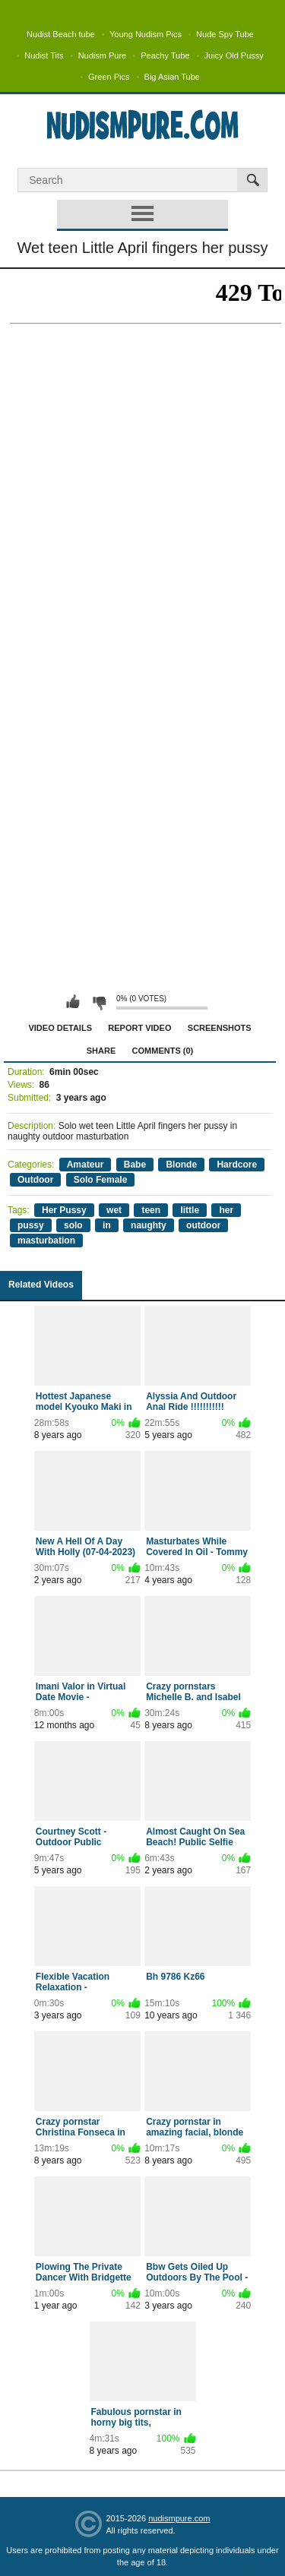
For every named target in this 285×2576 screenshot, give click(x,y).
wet (114, 1210)
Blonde (181, 1164)
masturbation (46, 1240)
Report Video (139, 1027)
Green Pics (108, 76)
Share (101, 1050)
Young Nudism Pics (145, 34)
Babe (135, 1164)
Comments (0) (163, 1050)
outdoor (203, 1225)
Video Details (60, 1027)
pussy (30, 1225)
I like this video (73, 1002)
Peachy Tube (165, 55)
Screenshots (220, 1027)
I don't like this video (99, 1002)
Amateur (85, 1164)
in (107, 1225)
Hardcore (237, 1164)
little (189, 1210)
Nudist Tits (43, 55)
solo (73, 1225)
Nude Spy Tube (225, 34)
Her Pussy (64, 1210)
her (226, 1210)
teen (150, 1210)
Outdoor (35, 1179)
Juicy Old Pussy (234, 55)
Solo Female (101, 1179)
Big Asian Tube (172, 76)
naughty (148, 1225)
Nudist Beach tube (61, 34)
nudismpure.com (179, 2518)
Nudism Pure (102, 55)
